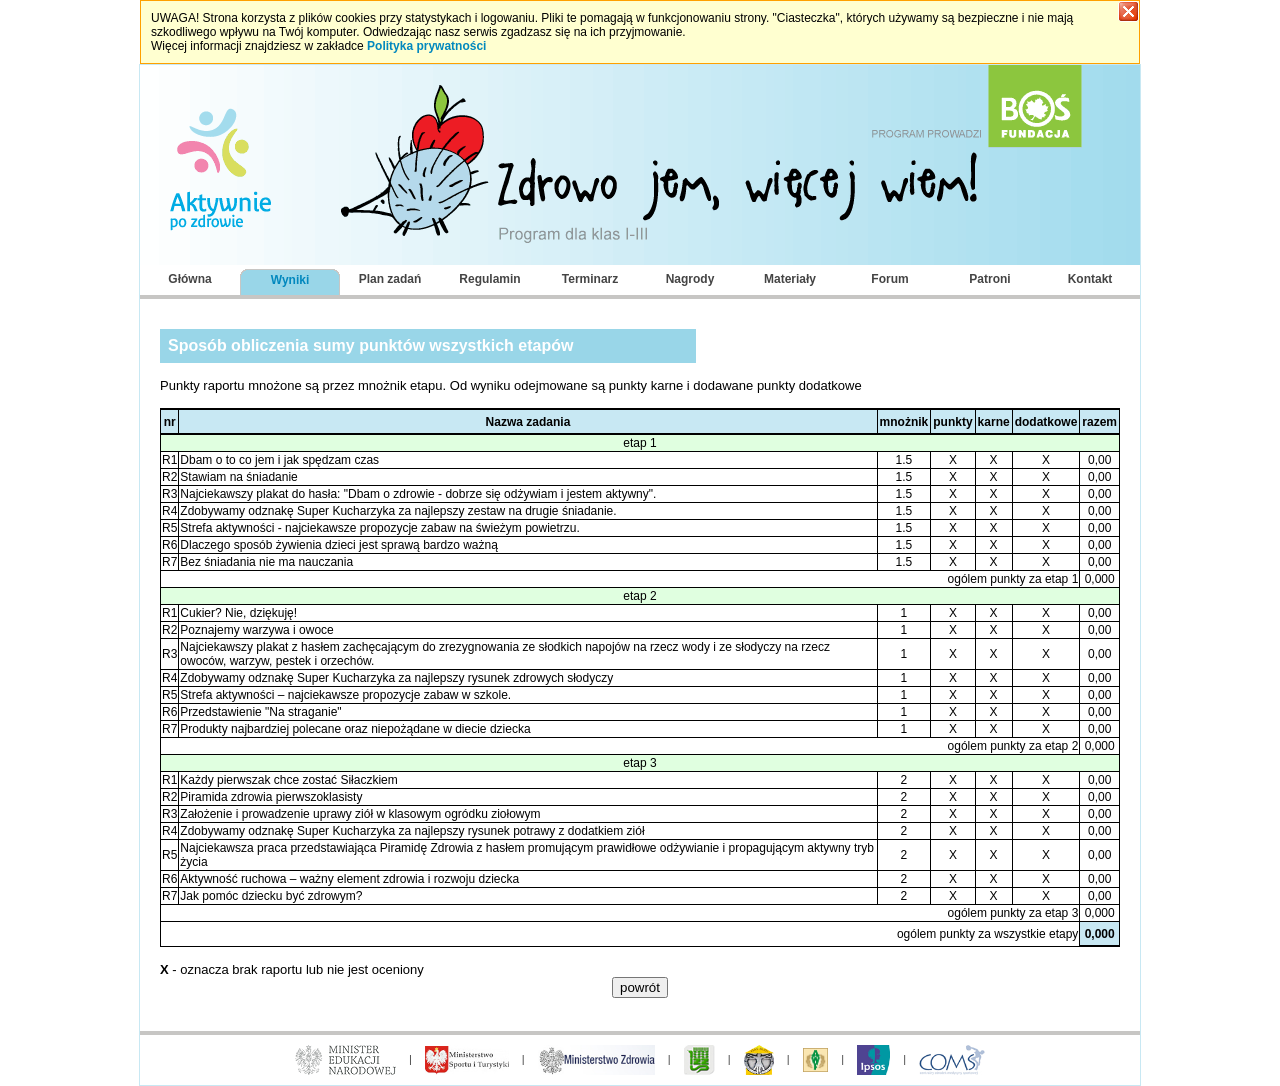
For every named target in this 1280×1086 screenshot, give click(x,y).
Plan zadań (390, 279)
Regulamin (489, 279)
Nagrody (690, 279)
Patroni (989, 279)
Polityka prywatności (426, 46)
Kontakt (1090, 279)
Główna (189, 279)
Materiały (790, 279)
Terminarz (590, 279)
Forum (889, 279)
